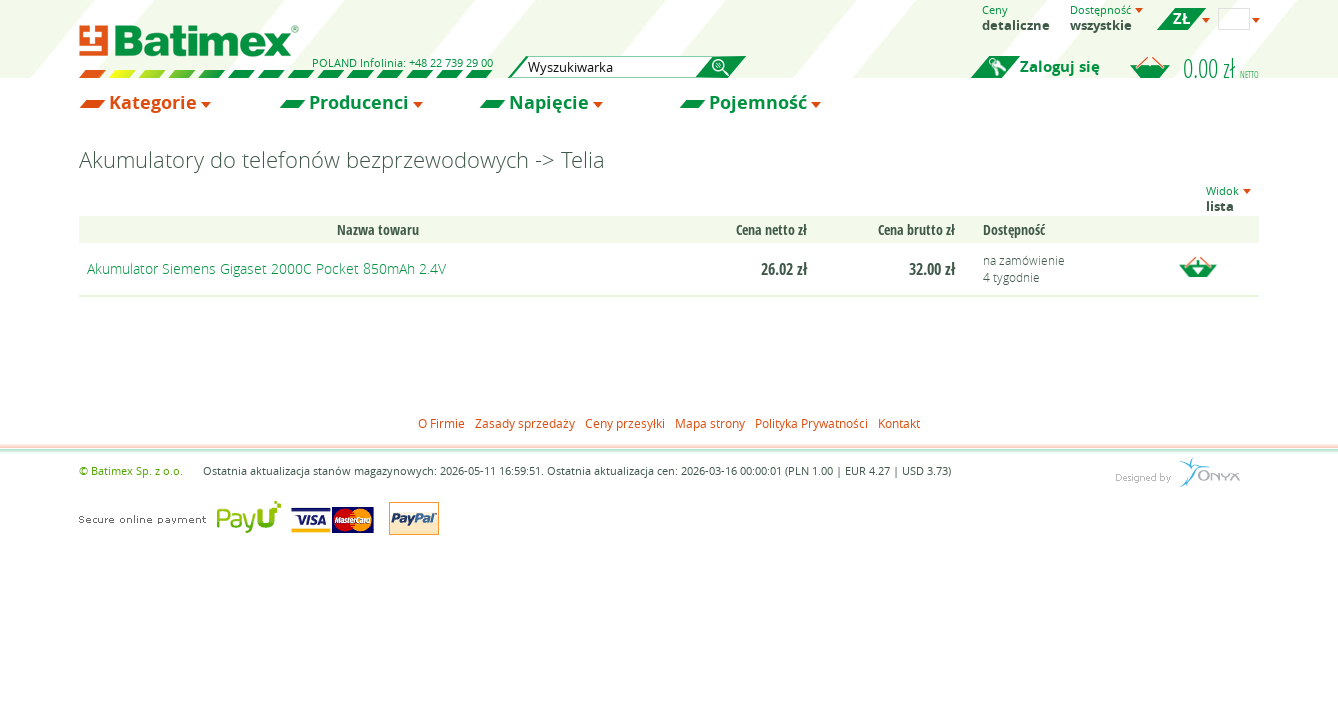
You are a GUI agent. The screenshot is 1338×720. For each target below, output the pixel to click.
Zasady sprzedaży (525, 423)
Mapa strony (710, 423)
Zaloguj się (1060, 66)
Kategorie (153, 103)
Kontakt (899, 423)
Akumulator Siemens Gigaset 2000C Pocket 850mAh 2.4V (266, 268)
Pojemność (758, 103)
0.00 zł (1221, 68)
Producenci (359, 103)
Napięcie (549, 103)
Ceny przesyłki (625, 423)
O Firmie (441, 423)
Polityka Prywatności (811, 423)
